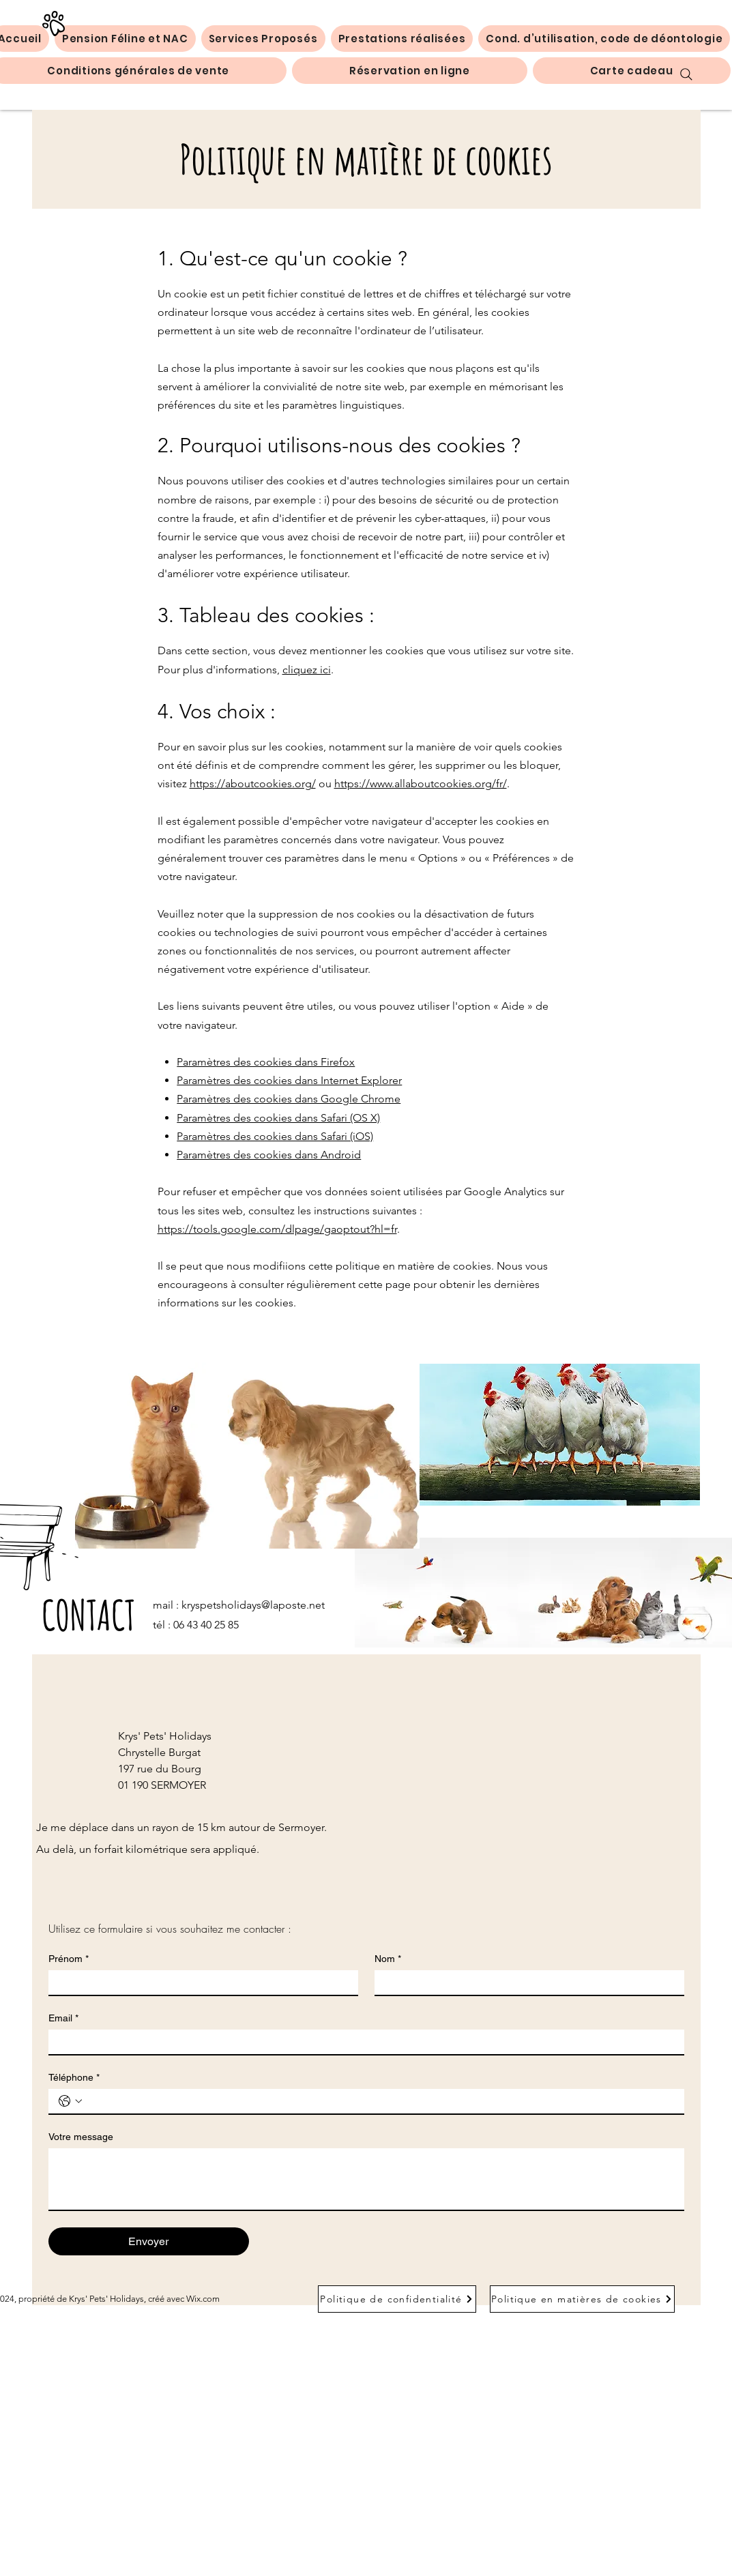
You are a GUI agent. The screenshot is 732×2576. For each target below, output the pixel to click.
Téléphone (74, 2077)
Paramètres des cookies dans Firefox (266, 1061)
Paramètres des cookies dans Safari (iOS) (275, 1136)
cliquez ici (306, 669)
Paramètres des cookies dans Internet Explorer (289, 1080)
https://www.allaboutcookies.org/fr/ (420, 783)
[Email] (362, 2042)
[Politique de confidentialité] (397, 2299)
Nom (388, 1959)
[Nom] (525, 1982)
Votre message (80, 2136)
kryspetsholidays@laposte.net (253, 1604)
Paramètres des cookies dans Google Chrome (288, 1098)
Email (63, 2018)
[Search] (686, 74)
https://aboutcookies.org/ (253, 783)
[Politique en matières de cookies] (582, 2299)
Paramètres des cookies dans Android (269, 1154)
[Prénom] (199, 1982)
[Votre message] (366, 2179)
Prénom (68, 1959)
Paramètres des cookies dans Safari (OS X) (278, 1117)
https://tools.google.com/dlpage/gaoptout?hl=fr (277, 1229)
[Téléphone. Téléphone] (380, 2101)
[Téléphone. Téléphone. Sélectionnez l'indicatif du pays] (70, 2101)
